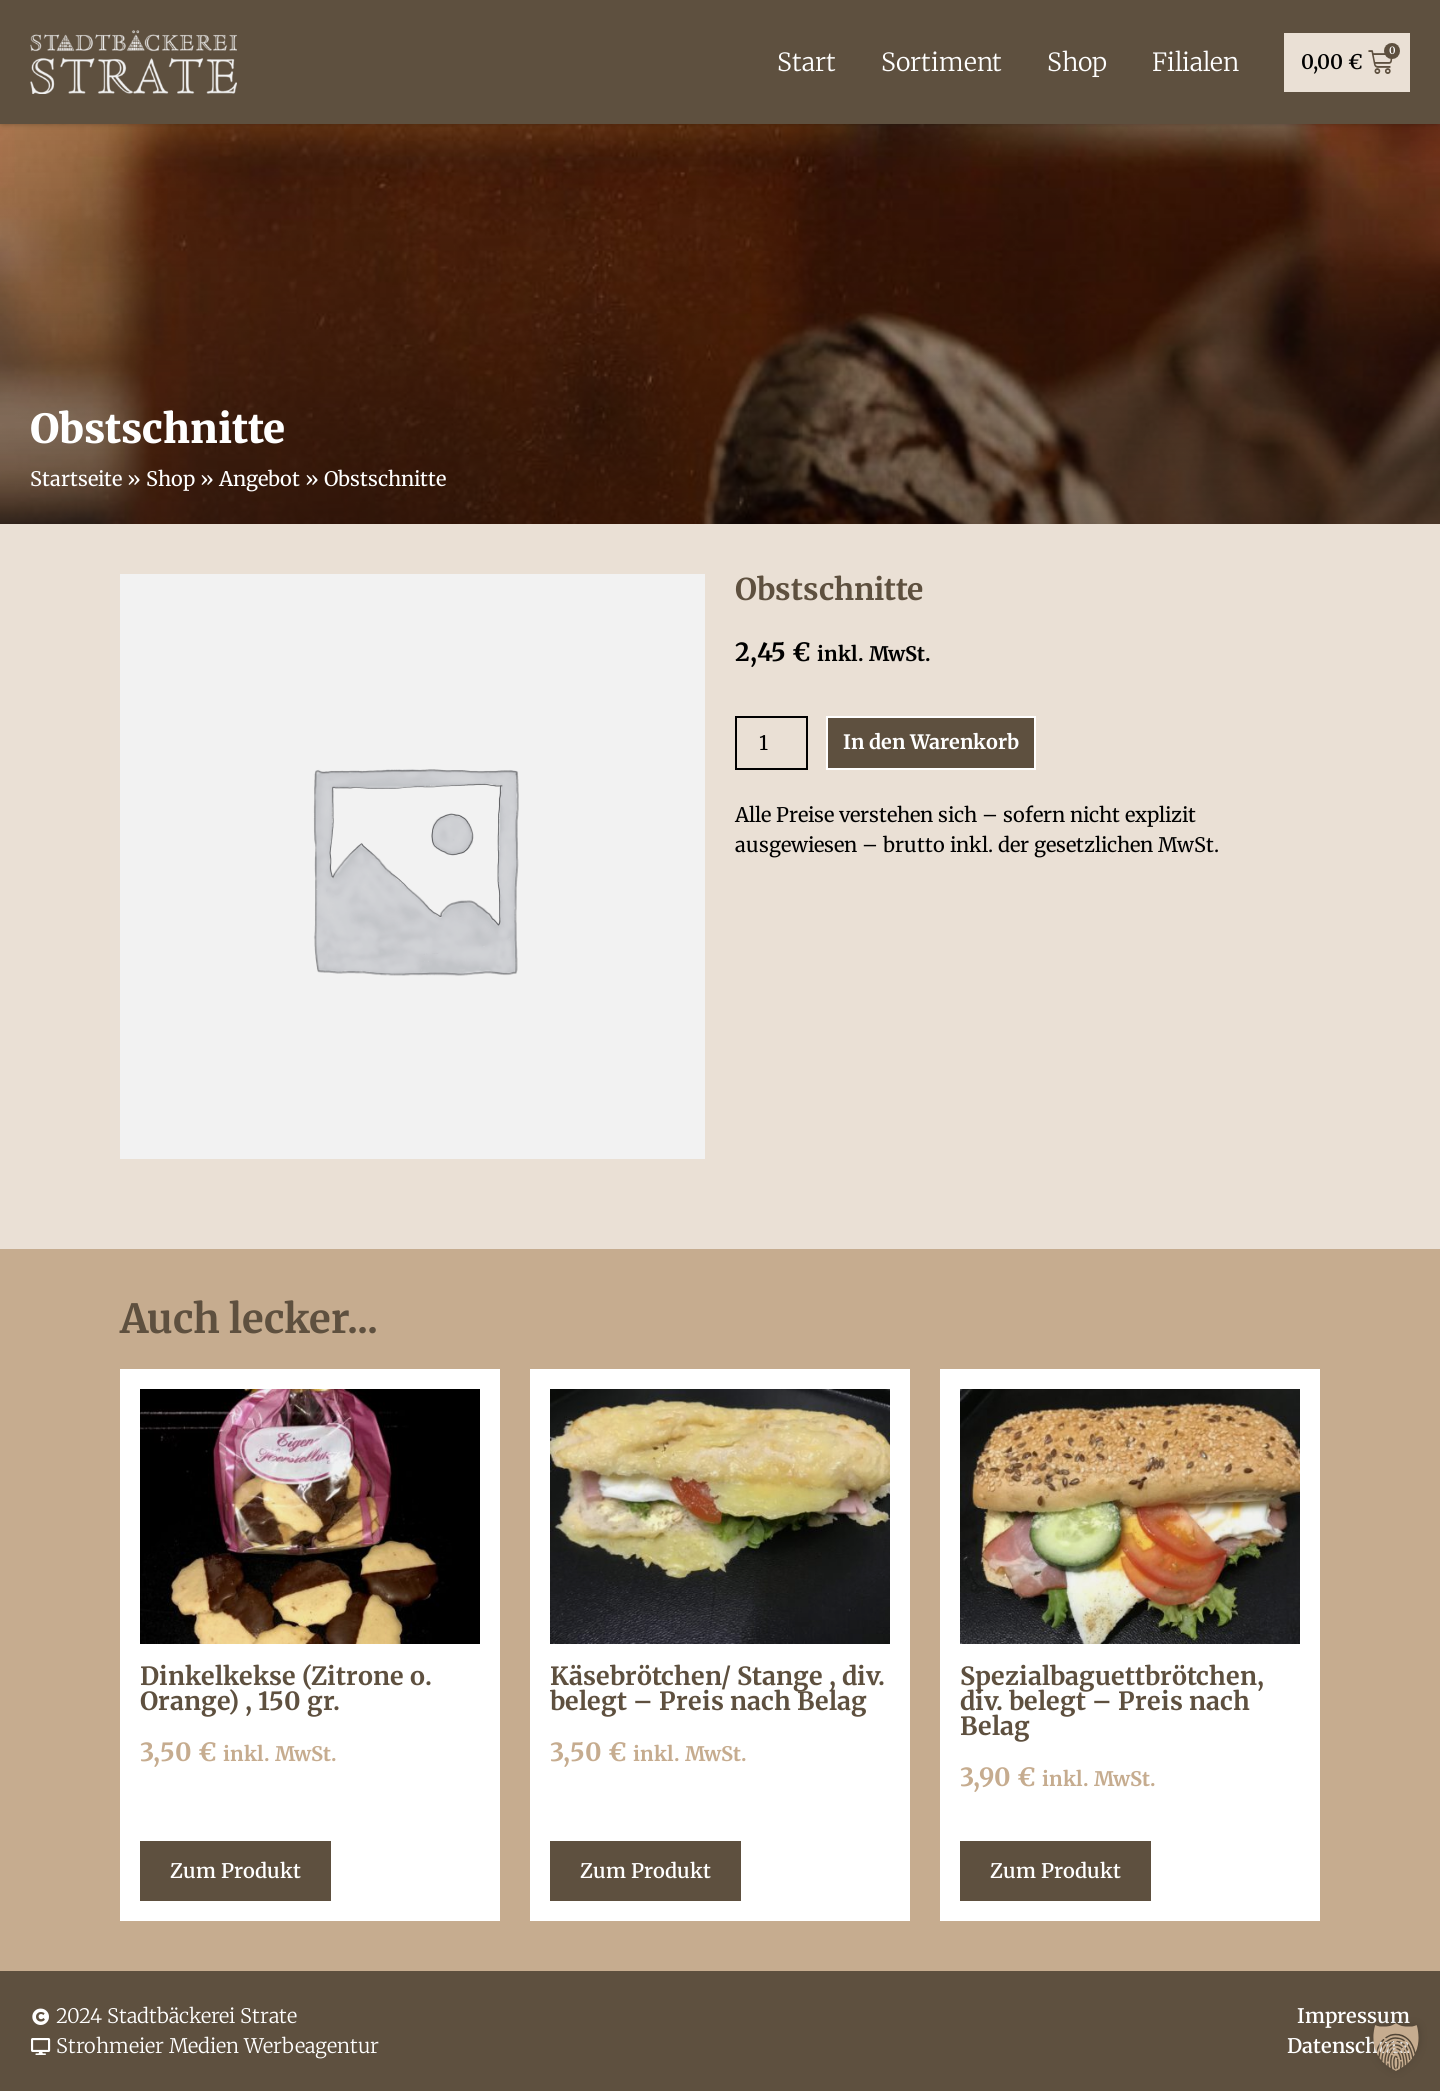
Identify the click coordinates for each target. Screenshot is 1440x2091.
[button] (1396, 2047)
